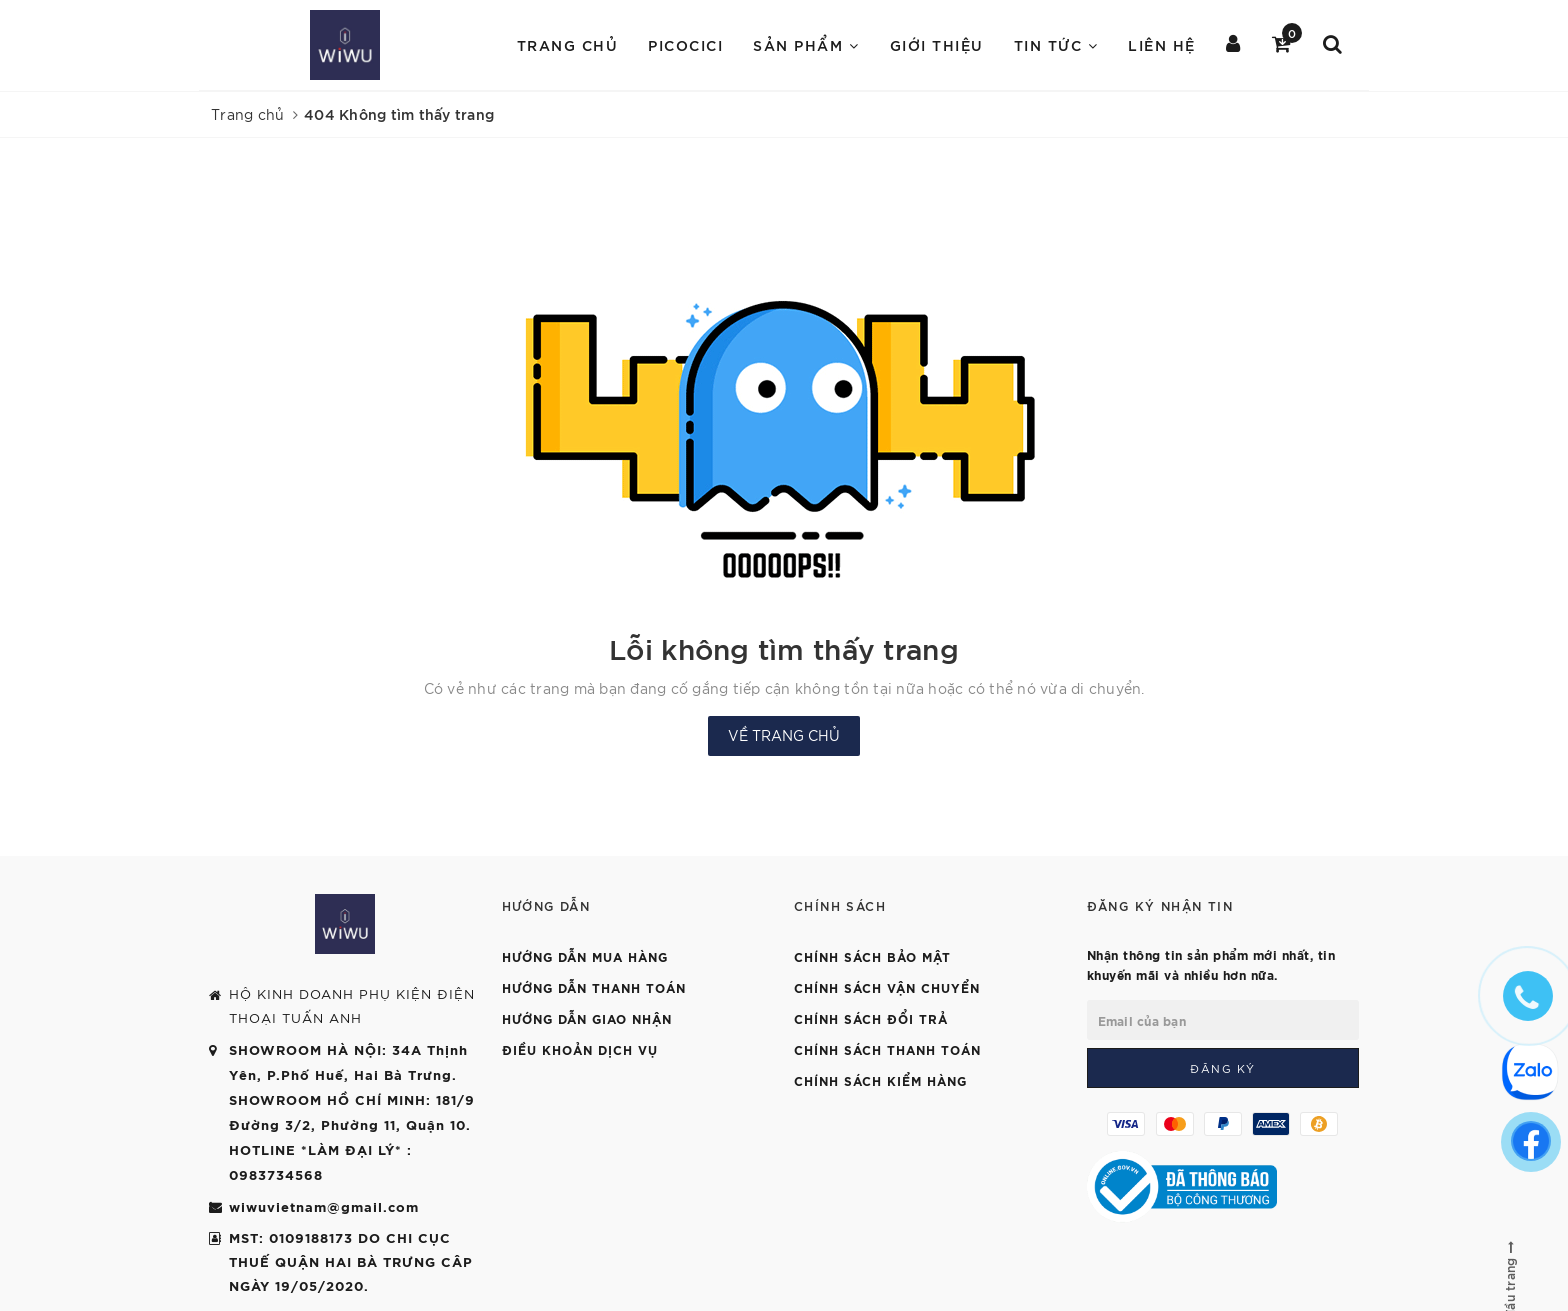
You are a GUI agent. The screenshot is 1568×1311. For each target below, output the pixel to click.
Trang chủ (568, 44)
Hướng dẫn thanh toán (594, 987)
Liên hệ (1162, 44)
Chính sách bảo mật (872, 956)
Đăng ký (1223, 1068)
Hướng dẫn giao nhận (587, 1018)
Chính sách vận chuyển (887, 987)
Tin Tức (1056, 44)
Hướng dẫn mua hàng (585, 956)
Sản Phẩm (806, 44)
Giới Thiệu (937, 44)
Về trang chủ (784, 735)
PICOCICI (685, 44)
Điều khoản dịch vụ (580, 1049)
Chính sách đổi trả (871, 1018)
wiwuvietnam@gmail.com (324, 1206)
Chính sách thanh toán (887, 1049)
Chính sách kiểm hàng (880, 1080)
